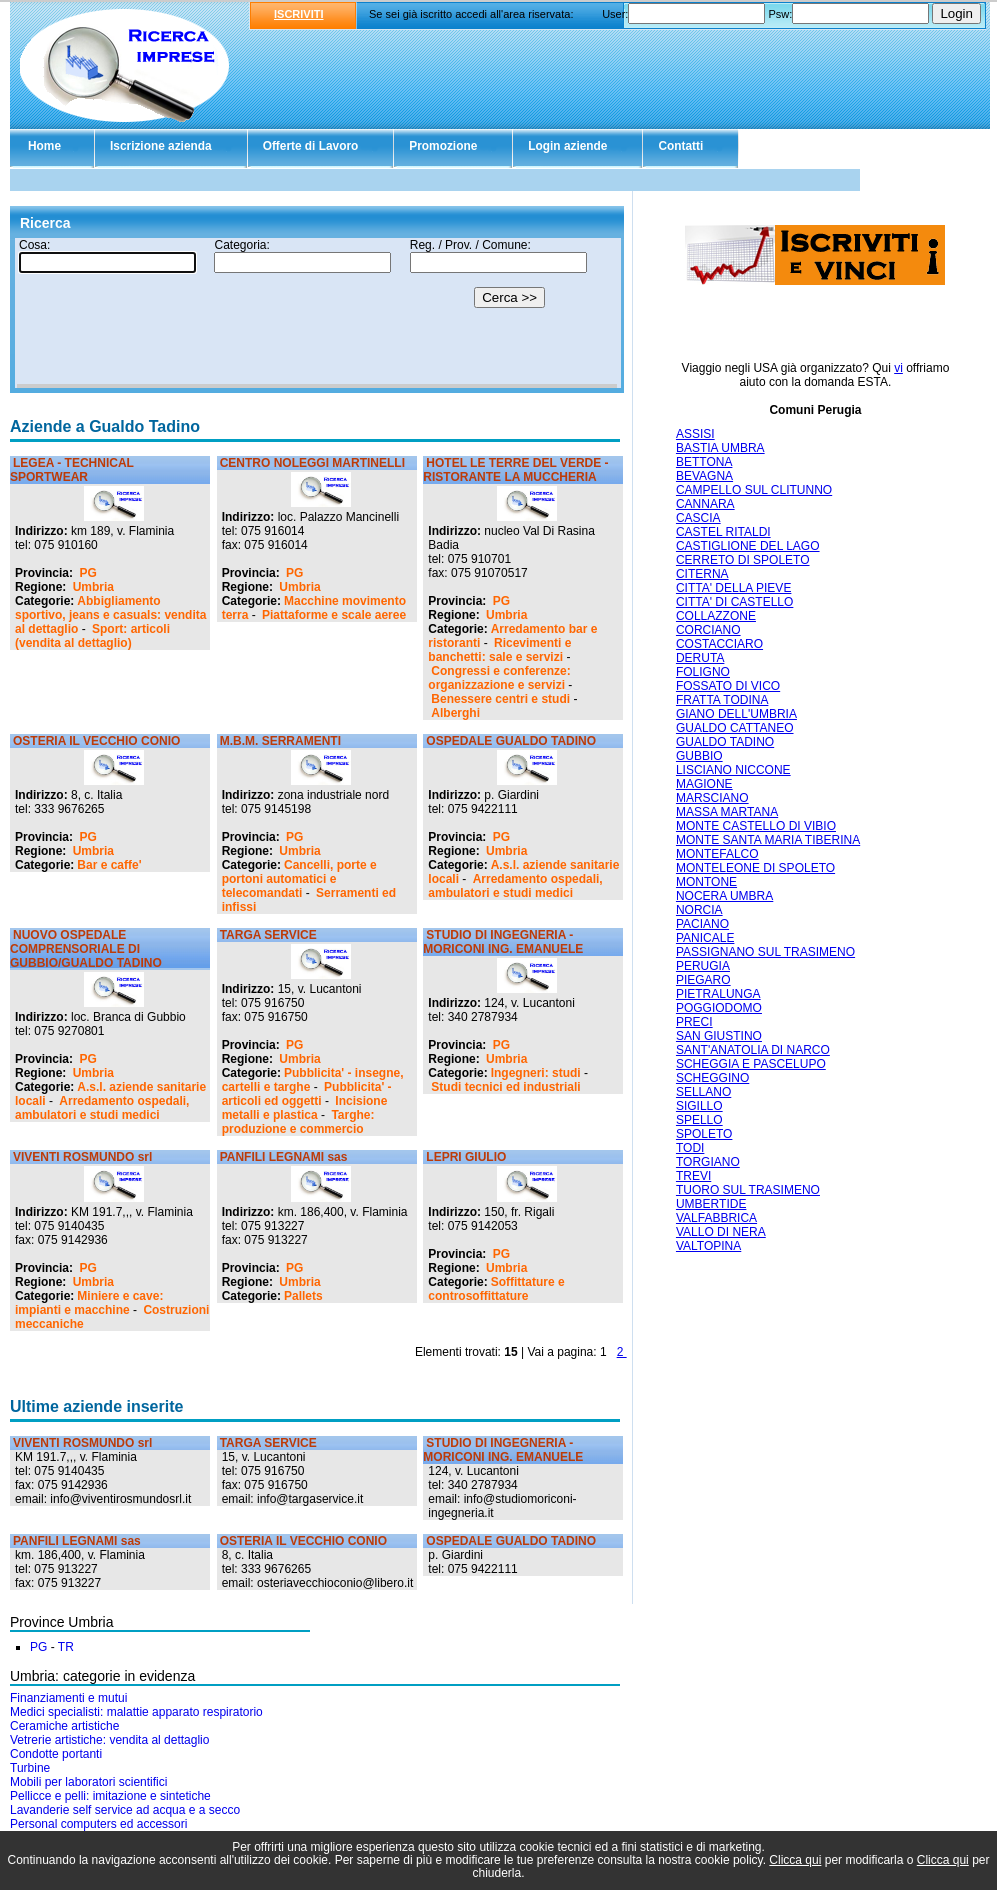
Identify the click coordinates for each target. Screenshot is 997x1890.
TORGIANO (708, 1162)
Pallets (303, 1296)
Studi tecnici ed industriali (505, 1087)
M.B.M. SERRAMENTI (280, 741)
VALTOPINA (708, 1246)
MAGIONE (704, 784)
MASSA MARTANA (727, 812)
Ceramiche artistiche (64, 1726)
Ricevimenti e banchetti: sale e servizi (499, 650)
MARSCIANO (712, 798)
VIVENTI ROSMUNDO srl (82, 1157)
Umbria (93, 587)
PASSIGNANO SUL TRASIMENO (765, 952)
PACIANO (702, 924)
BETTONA (704, 462)
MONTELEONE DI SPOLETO (755, 868)
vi (898, 368)
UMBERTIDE (711, 1204)
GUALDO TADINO (725, 742)
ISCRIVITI (299, 14)
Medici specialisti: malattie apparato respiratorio (136, 1712)
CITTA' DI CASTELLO (734, 602)
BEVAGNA (704, 476)
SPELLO (699, 1120)
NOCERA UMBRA (724, 896)
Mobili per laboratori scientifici (88, 1782)
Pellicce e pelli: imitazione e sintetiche (110, 1796)
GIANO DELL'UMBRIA (736, 714)
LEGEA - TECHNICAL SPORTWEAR (72, 470)
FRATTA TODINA (722, 700)
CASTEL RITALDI (723, 532)
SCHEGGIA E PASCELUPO (751, 1064)
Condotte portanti (56, 1754)
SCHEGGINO (712, 1078)
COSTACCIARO (719, 644)
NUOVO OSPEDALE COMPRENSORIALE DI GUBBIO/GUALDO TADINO (86, 949)
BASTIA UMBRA (720, 448)
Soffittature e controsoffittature (496, 1289)
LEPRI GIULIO (466, 1157)
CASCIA (698, 518)
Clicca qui (795, 1860)
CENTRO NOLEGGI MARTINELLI (312, 463)
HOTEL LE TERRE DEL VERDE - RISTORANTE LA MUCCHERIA (515, 470)
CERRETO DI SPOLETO (743, 560)
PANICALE (705, 938)
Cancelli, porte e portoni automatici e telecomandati (299, 879)
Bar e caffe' (109, 865)
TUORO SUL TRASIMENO (748, 1190)
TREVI (693, 1176)
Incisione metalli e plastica (305, 1108)
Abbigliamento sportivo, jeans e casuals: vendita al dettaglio (110, 615)
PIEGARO (703, 980)
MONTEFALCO (717, 854)
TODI (690, 1148)
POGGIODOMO (719, 1008)
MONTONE (706, 882)
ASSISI (695, 434)
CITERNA (702, 574)
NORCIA (699, 910)
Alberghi (455, 713)
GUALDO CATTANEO (735, 728)
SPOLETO (704, 1134)
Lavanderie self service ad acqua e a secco (125, 1810)
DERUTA (700, 658)
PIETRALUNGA (718, 994)
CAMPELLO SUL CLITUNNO (754, 490)
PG (87, 573)
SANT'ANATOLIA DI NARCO (753, 1050)
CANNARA (705, 504)
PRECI (694, 1022)
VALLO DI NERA (721, 1232)
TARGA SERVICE (268, 935)
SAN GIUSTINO (719, 1036)
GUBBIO (699, 756)
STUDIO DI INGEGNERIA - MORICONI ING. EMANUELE (503, 942)
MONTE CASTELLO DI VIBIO (756, 826)
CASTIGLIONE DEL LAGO (748, 546)
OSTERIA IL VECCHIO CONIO (96, 741)
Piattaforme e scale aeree (334, 615)
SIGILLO (699, 1106)
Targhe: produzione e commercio (298, 1122)
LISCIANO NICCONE (733, 770)
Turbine (30, 1768)
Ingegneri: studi (536, 1073)
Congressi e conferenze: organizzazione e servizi (499, 678)
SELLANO (703, 1092)
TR (66, 1647)
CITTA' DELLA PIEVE (733, 588)
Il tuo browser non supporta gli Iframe (317, 313)
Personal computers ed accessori (98, 1824)
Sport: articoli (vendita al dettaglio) (92, 636)
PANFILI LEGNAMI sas (284, 1157)
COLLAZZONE (716, 616)
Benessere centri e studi (500, 699)
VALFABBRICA (716, 1218)
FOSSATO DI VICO (728, 686)
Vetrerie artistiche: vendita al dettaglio (109, 1740)
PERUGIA (703, 966)
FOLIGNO (703, 672)
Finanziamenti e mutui (68, 1698)
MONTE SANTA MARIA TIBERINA (768, 840)
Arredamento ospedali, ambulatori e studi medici (515, 886)
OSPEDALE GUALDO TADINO (511, 741)
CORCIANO (708, 630)
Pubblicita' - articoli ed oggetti (307, 1094)
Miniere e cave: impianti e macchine (89, 1303)
